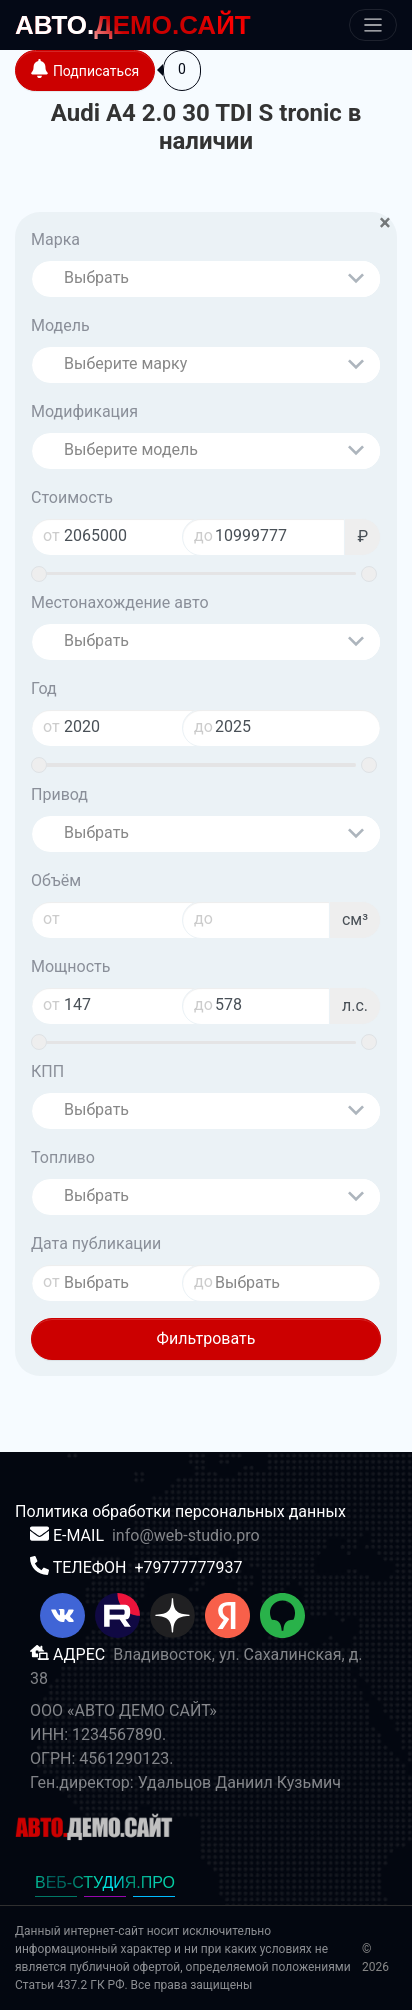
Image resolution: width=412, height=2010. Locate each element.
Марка (55, 239)
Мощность (70, 966)
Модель (60, 325)
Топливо (63, 1157)
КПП (47, 1071)
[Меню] (373, 25)
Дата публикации (96, 1243)
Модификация (84, 411)
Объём (56, 880)
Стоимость (72, 497)
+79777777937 (188, 1567)
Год (44, 688)
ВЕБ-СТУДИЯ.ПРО (105, 1882)
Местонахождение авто (120, 602)
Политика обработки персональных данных (180, 1511)
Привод (59, 794)
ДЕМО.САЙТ (133, 25)
